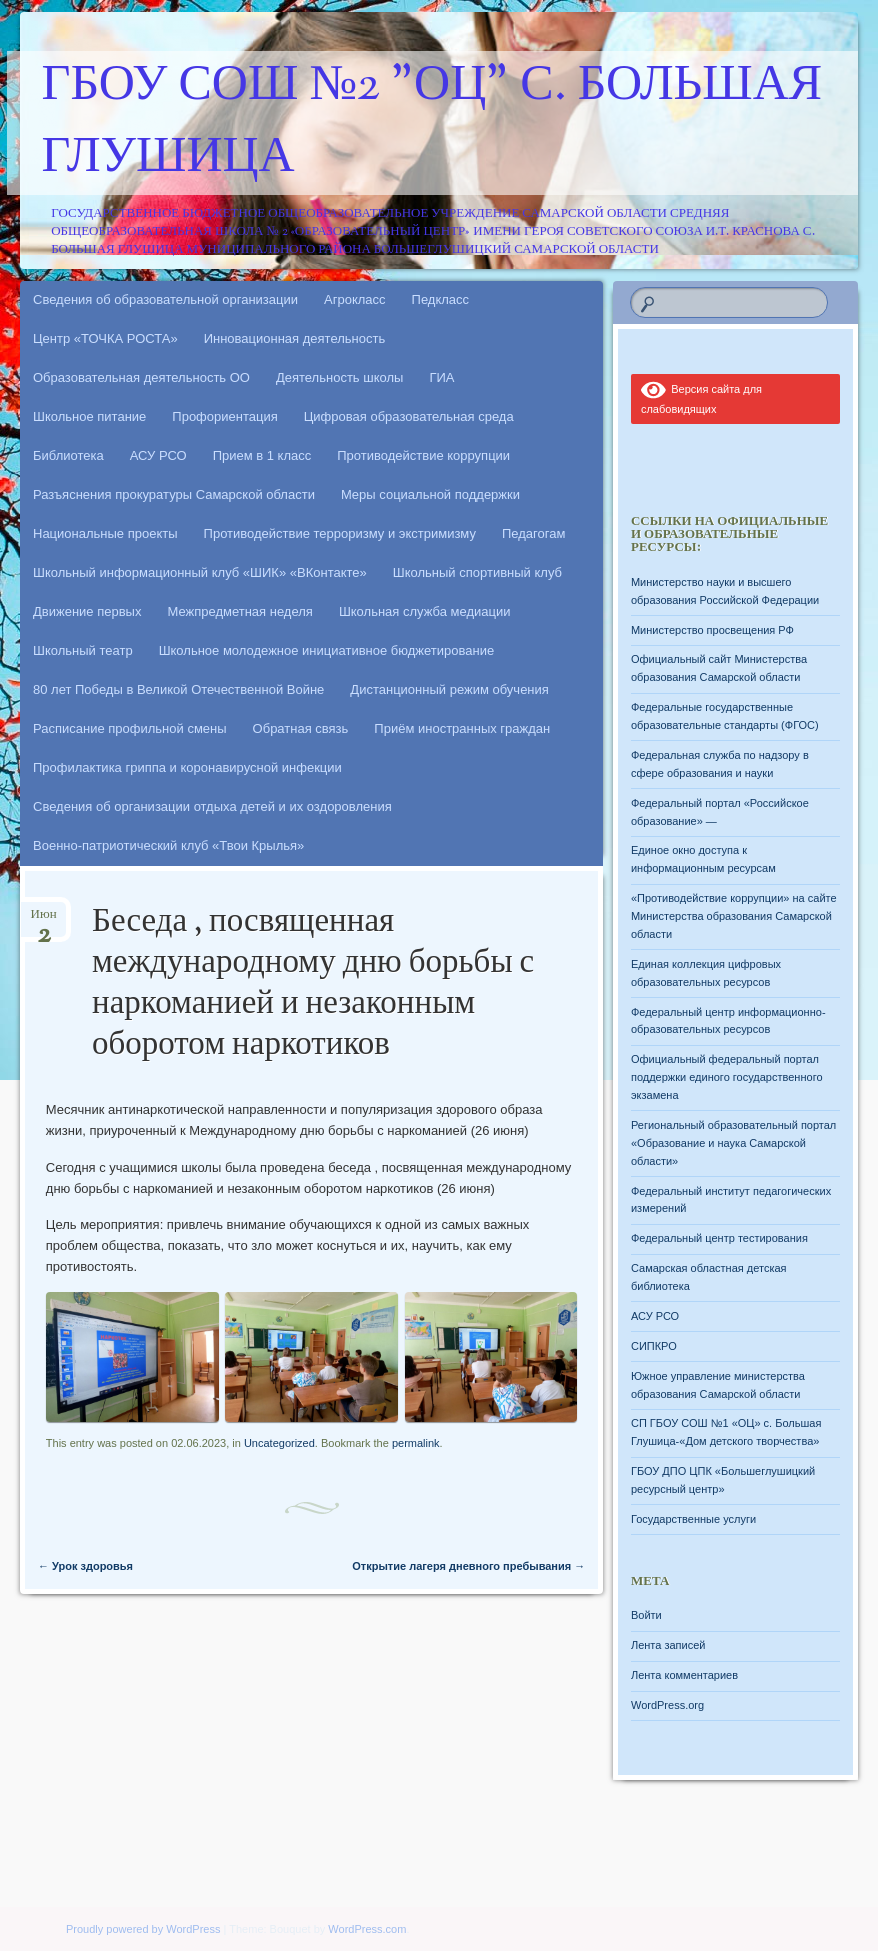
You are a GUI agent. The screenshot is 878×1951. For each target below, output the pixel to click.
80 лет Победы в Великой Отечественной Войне (178, 689)
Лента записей (668, 1645)
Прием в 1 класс (262, 455)
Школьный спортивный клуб (477, 572)
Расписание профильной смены (130, 728)
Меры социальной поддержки (430, 494)
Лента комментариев (684, 1675)
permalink (416, 1443)
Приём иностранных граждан (462, 728)
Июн (44, 920)
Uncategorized (279, 1443)
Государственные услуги (693, 1519)
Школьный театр (83, 650)
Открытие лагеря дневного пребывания (468, 1566)
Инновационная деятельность (295, 338)
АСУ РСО (158, 455)
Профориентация (224, 416)
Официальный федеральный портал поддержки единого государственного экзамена (727, 1077)
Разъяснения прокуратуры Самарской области (174, 494)
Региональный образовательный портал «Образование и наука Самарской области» (733, 1143)
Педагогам (533, 533)
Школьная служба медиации (425, 611)
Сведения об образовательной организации (165, 299)
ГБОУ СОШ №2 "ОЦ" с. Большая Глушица (432, 123)
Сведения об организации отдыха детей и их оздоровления (212, 806)
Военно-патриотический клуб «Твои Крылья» (168, 845)
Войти (646, 1615)
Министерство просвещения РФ (712, 630)
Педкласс (441, 299)
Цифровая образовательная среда (409, 416)
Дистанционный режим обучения (449, 689)
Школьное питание (89, 416)
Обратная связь (301, 728)
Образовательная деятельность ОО (141, 377)
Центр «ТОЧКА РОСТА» (105, 338)
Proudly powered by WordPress (143, 1929)
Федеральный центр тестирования (719, 1238)
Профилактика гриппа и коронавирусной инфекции (187, 767)
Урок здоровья (85, 1566)
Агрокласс (355, 299)
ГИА (441, 377)
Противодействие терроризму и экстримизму (340, 533)
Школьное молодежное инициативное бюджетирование (327, 650)
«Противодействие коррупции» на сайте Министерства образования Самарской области (734, 916)
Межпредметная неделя (239, 611)
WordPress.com (367, 1929)
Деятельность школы (339, 377)
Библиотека (68, 455)
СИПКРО (654, 1346)
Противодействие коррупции (423, 455)
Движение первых (87, 611)
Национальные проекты (105, 533)
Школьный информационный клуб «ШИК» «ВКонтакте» (200, 572)
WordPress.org (667, 1705)
